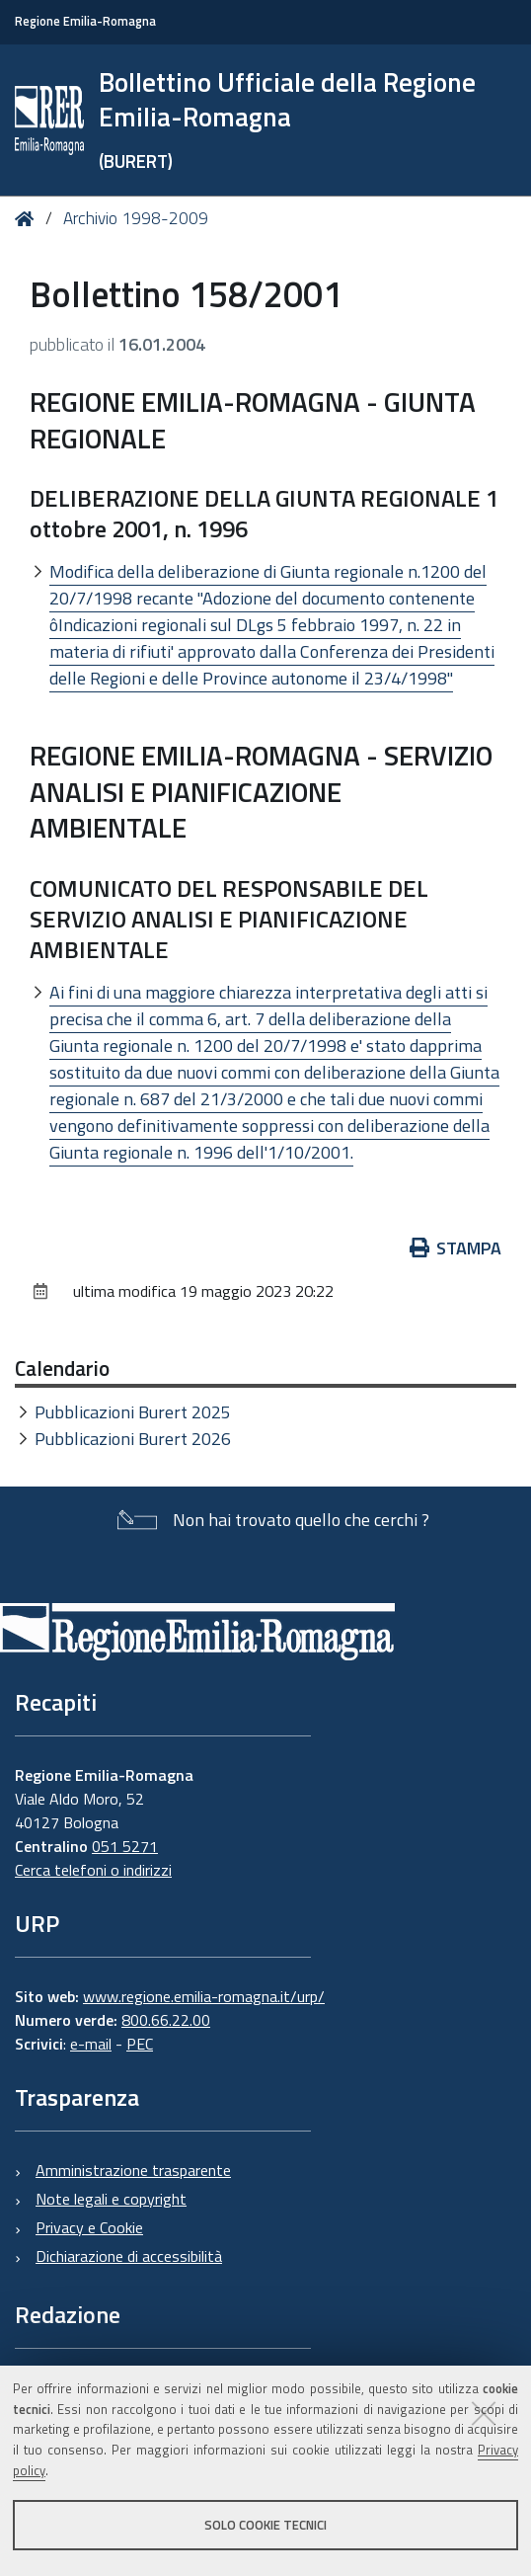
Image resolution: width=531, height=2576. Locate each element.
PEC (139, 2043)
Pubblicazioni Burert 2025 (133, 1412)
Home (28, 219)
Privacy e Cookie (89, 2227)
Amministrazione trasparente (133, 2170)
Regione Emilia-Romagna (85, 21)
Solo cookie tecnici (265, 2525)
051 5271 (125, 1846)
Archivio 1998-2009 (135, 218)
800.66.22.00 (165, 2020)
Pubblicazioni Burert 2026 (133, 1438)
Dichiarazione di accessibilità (129, 2256)
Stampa (456, 1248)
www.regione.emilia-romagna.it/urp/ (204, 1996)
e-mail (91, 2043)
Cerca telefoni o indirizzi (93, 1870)
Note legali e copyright (111, 2199)
